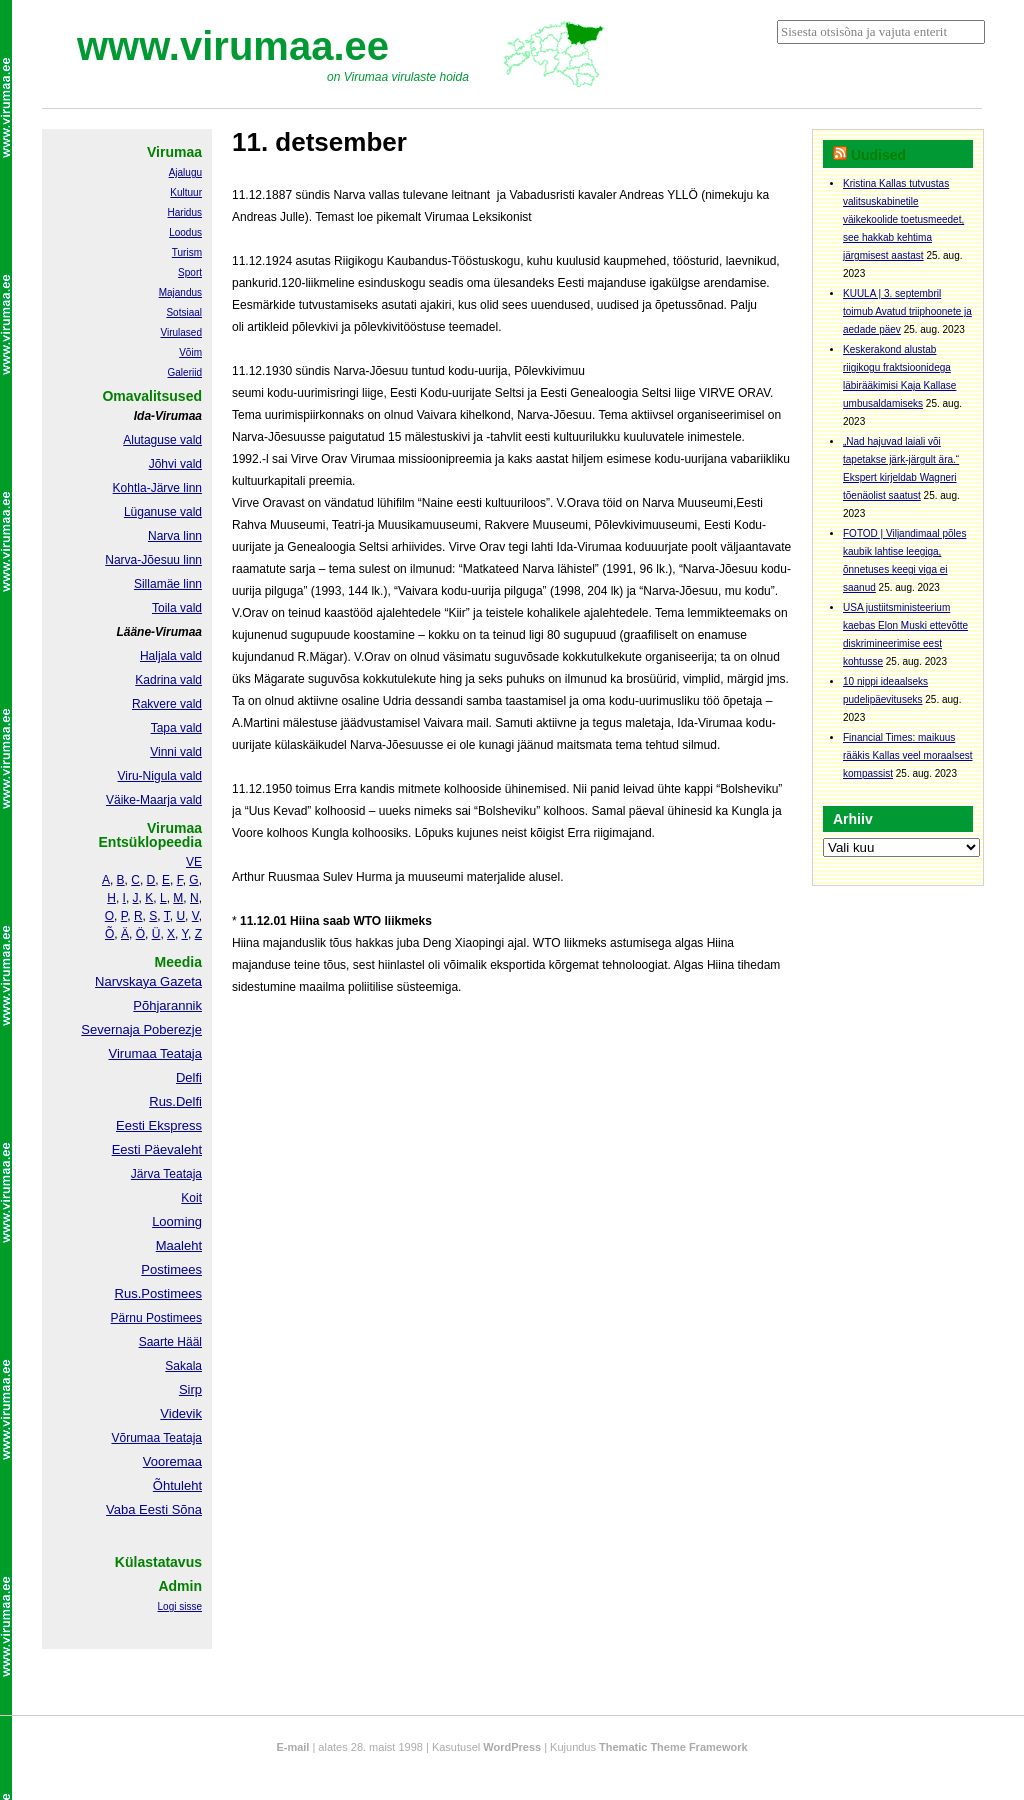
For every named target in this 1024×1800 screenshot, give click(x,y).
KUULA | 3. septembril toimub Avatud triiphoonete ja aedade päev (907, 311)
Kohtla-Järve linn (157, 488)
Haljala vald (171, 656)
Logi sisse (180, 1606)
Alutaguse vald (162, 440)
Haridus (185, 212)
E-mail (292, 1747)
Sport (190, 272)
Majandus (180, 292)
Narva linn (175, 536)
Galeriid (185, 372)
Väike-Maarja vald (154, 800)
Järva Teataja (166, 1174)
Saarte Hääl (170, 1342)
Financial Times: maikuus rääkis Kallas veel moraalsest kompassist (908, 755)
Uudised (878, 155)
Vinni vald (176, 752)
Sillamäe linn (168, 584)
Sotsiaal (184, 312)
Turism (187, 252)
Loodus (185, 232)
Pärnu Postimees (156, 1318)
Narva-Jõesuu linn (153, 560)
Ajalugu (185, 172)
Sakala (183, 1366)
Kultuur (186, 192)
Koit (191, 1198)
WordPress (512, 1747)
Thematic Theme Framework (673, 1747)
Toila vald (177, 608)
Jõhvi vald (175, 464)
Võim (190, 352)
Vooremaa (172, 1461)
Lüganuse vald (163, 512)
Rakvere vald (167, 704)
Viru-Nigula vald (160, 776)
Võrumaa (135, 1438)
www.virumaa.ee (233, 46)
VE (194, 862)
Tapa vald (176, 728)
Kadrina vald (168, 680)
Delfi (189, 1077)
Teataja (181, 1438)
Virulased (181, 332)
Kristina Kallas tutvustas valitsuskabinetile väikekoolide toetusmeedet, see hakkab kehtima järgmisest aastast (903, 219)
